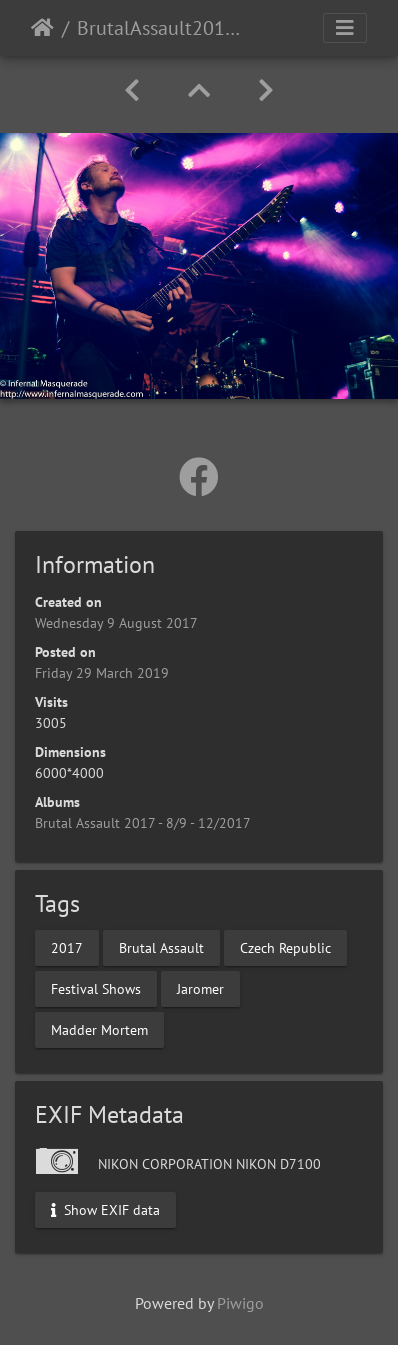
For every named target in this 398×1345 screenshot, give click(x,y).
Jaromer (200, 989)
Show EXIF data (105, 1210)
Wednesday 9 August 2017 (116, 623)
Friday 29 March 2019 (102, 673)
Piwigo (240, 1303)
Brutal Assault (161, 948)
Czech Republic (285, 948)
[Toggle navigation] (345, 28)
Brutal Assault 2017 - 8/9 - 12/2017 (143, 823)
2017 (67, 948)
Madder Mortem (99, 1030)
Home (42, 28)
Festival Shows (96, 989)
